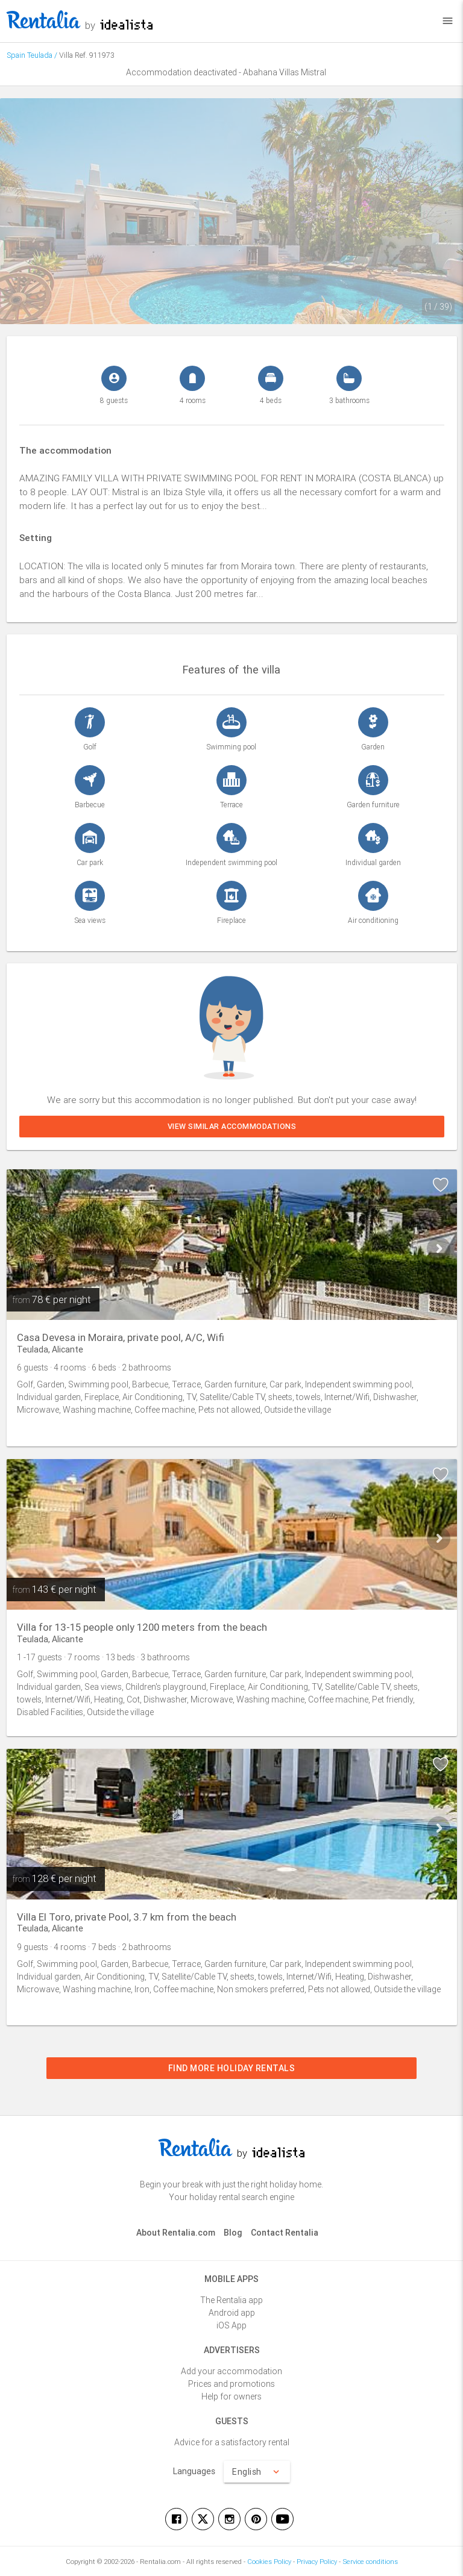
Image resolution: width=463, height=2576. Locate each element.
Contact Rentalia (284, 2232)
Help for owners (231, 2396)
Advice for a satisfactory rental (231, 2442)
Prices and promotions (231, 2383)
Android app (232, 2312)
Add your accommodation (231, 2371)
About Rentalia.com (175, 2232)
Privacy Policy (317, 2561)
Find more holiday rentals (231, 2068)
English (257, 2472)
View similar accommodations (231, 1126)
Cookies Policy (269, 2561)
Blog (233, 2232)
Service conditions (370, 2561)
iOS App (231, 2325)
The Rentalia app (231, 2300)
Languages (194, 2471)
